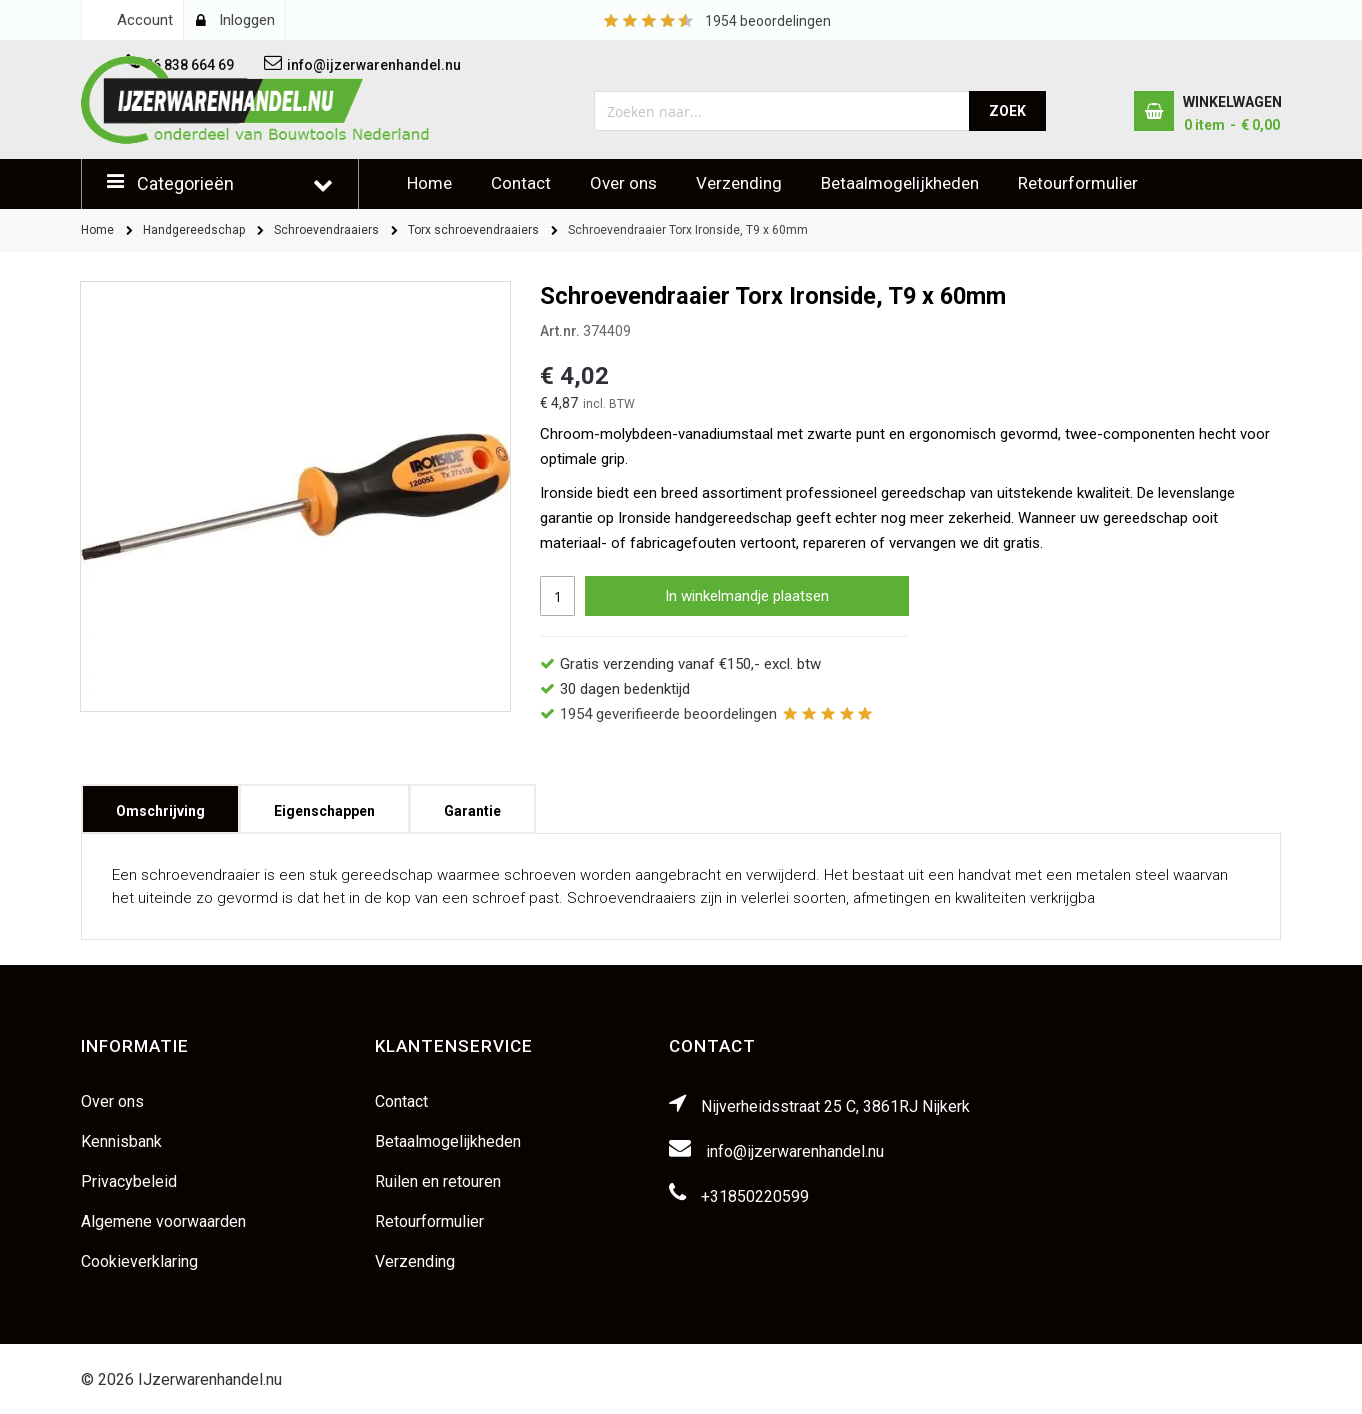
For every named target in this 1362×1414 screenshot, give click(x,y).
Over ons (623, 183)
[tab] (160, 809)
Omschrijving (160, 804)
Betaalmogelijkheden (900, 183)
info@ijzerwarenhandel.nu (795, 1151)
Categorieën (185, 183)
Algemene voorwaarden (163, 1221)
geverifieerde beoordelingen (668, 714)
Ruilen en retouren (438, 1181)
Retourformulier (1078, 183)
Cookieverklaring (139, 1261)
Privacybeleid (129, 1181)
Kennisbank (121, 1141)
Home (429, 183)
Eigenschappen (324, 804)
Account (145, 20)
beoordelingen (768, 21)
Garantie (472, 804)
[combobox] (782, 111)
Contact (521, 183)
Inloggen (247, 20)
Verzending (739, 183)
